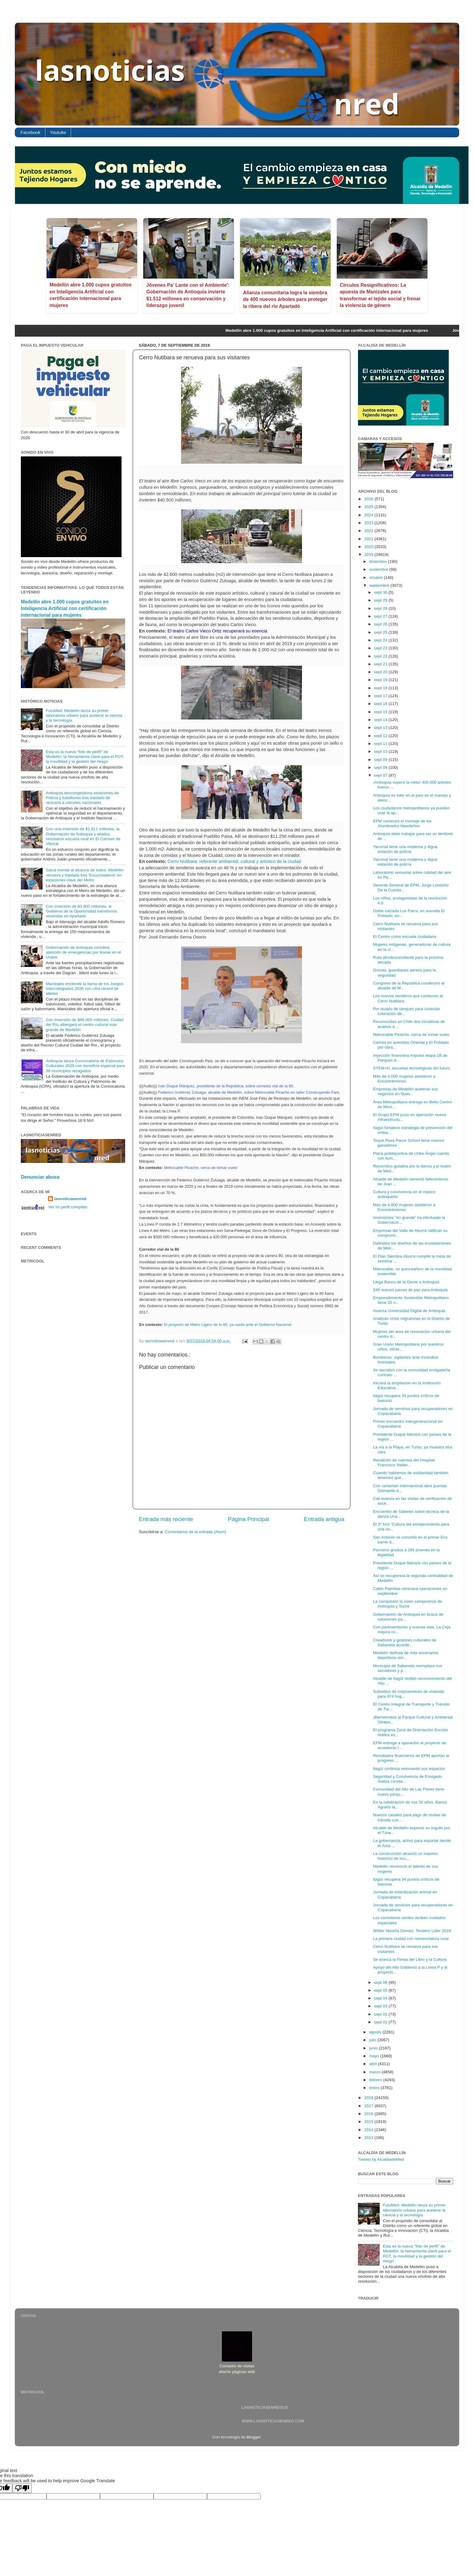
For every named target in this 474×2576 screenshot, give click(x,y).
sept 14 (381, 719)
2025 (369, 506)
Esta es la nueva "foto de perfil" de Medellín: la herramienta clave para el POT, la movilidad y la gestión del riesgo (85, 756)
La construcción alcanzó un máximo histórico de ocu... (405, 1856)
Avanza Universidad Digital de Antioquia (409, 1310)
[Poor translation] (22, 2488)
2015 (369, 2121)
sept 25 (381, 632)
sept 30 (381, 592)
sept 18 (381, 688)
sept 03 (381, 2006)
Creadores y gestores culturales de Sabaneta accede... (404, 1642)
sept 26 (381, 624)
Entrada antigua (324, 1519)
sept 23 (381, 648)
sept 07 (381, 775)
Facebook (31, 132)
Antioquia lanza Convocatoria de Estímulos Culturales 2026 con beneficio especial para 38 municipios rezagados (85, 1066)
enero (375, 2087)
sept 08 (381, 767)
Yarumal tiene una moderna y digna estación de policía (405, 849)
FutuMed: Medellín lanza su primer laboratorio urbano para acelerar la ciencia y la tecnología (84, 715)
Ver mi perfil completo (67, 1207)
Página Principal (248, 1519)
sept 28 (381, 608)
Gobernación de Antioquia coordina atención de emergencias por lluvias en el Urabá (83, 952)
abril (373, 2064)
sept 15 (381, 712)
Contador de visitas (237, 2366)
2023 (369, 523)
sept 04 (381, 1998)
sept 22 (381, 656)
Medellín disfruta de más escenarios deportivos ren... (405, 1655)
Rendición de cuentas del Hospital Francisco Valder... (404, 1462)
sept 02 (381, 2014)
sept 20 (381, 672)
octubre (376, 577)
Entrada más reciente (166, 1519)
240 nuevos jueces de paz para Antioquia (410, 1290)
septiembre (380, 585)
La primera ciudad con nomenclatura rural (411, 1938)
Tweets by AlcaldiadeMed (381, 2159)
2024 (369, 515)
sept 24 (381, 640)
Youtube (58, 132)
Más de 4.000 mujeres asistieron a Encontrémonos (404, 1078)
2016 (369, 2113)
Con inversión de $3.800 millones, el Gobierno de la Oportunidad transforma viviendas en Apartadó (81, 911)
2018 (369, 2097)
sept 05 (381, 1990)
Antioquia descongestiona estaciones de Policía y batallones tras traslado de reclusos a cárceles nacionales (82, 798)
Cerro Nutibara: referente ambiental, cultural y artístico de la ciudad (234, 861)
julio (373, 2040)
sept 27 (381, 616)
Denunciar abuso (40, 1177)
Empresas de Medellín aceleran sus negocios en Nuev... (405, 1091)
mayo (374, 2056)
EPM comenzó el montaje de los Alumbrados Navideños (402, 823)
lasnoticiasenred (70, 1199)
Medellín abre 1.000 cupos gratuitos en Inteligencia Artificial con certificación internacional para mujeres (65, 608)
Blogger (254, 2437)
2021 (369, 539)
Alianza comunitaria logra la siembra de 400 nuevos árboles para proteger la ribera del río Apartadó (285, 299)
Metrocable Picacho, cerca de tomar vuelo (411, 1034)
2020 (369, 546)
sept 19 (381, 679)
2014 (369, 2129)
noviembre (379, 569)
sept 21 (381, 664)
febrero (376, 2080)
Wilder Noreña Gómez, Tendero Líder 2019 (412, 1930)
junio (374, 2048)
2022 (369, 530)
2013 (369, 2137)
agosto (375, 2032)
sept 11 (381, 743)
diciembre (378, 561)
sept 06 (381, 1982)
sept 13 (381, 727)
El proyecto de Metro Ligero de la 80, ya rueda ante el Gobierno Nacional (227, 1324)
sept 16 (381, 703)
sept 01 (381, 2022)
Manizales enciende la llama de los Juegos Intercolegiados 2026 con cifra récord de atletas (84, 988)
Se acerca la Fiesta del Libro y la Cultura (409, 1959)
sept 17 (381, 696)
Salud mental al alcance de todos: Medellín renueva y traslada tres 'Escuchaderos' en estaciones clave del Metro (84, 875)
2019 (369, 554)
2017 (369, 2106)
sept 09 (381, 759)
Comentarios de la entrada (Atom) (195, 1532)
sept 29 (381, 600)
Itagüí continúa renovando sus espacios (409, 1768)
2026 (369, 499)
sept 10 (381, 751)
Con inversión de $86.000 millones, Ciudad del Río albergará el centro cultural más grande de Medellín (84, 1024)
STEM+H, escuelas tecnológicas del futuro (411, 1068)
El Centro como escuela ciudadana (404, 936)
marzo (375, 2072)
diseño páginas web (237, 2371)
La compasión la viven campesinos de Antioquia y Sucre (407, 1603)
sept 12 (381, 735)
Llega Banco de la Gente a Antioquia (406, 1282)
